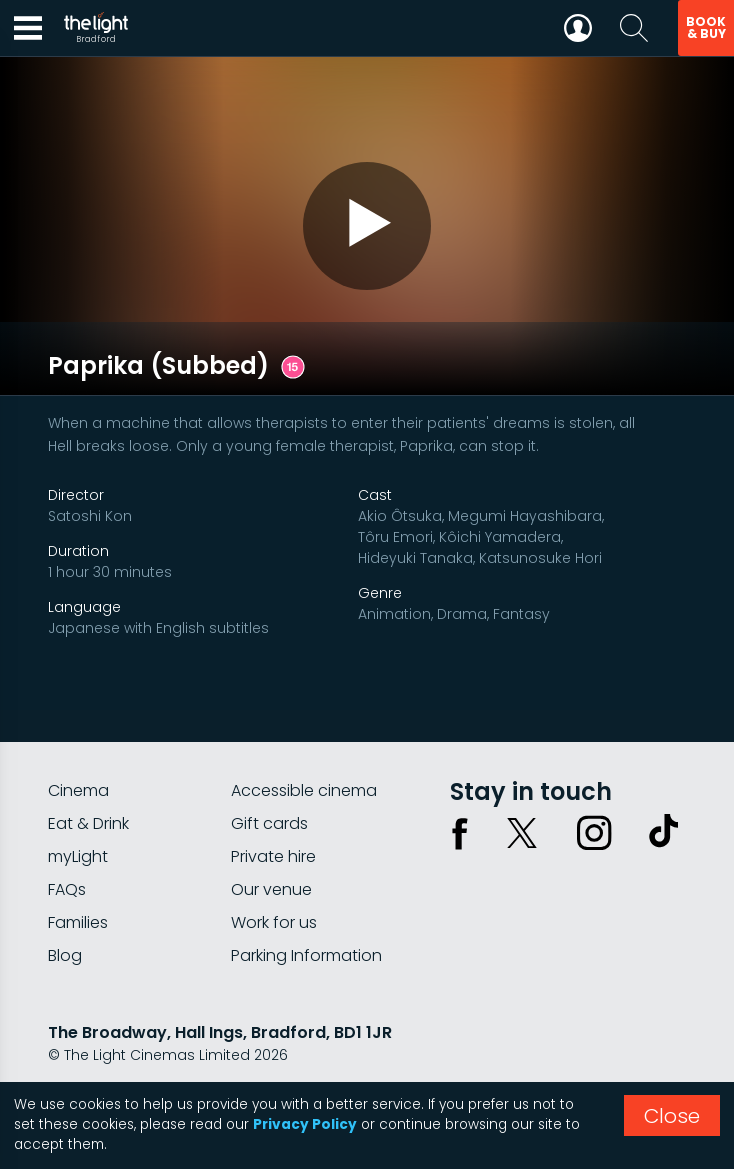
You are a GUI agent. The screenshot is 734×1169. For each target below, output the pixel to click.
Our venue (271, 843)
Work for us (274, 876)
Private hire (273, 810)
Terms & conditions (229, 1062)
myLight (78, 810)
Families (78, 876)
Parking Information (306, 909)
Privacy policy (97, 1062)
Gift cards (269, 777)
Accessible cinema (304, 744)
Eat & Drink (88, 777)
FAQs (67, 843)
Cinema (78, 744)
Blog (65, 909)
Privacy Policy (305, 1124)
